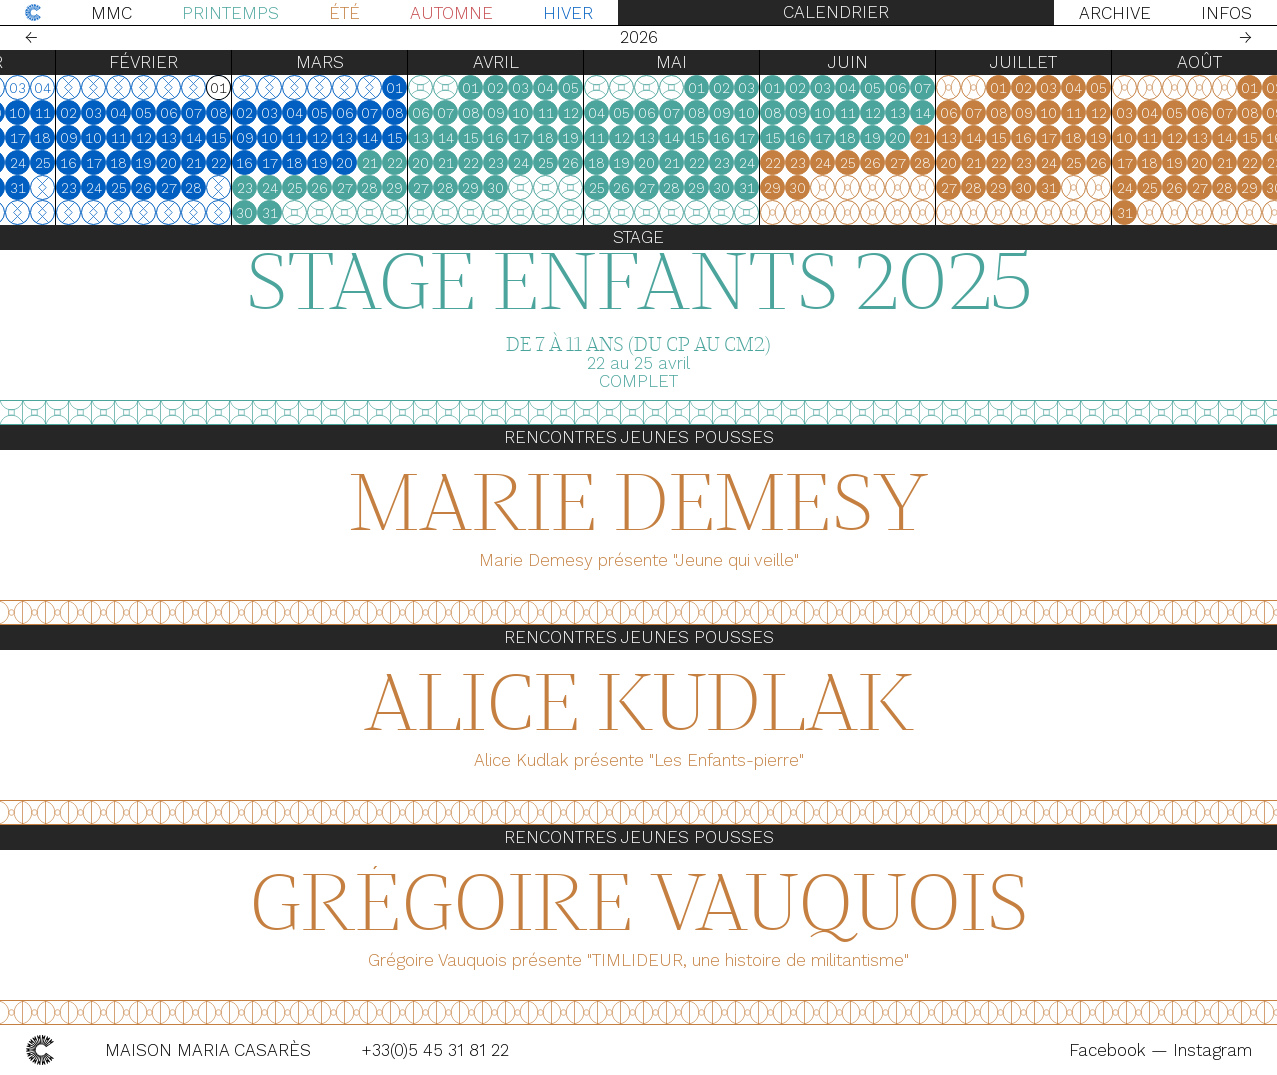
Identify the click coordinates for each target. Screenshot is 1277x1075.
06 (217, 113)
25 (91, 163)
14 (242, 138)
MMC (111, 13)
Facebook (1110, 1050)
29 (15, 188)
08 (16, 113)
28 (241, 188)
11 (91, 113)
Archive (1115, 13)
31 (66, 188)
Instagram (1212, 1050)
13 (217, 138)
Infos (1226, 13)
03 (141, 113)
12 (192, 138)
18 (90, 138)
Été (344, 13)
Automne (451, 13)
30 (40, 188)
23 (41, 163)
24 (66, 163)
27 (217, 188)
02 (116, 113)
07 (241, 113)
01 (442, 88)
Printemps (230, 13)
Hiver (568, 13)
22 (16, 163)
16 (40, 138)
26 (191, 188)
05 (191, 113)
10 (65, 113)
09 (41, 113)
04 (166, 113)
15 (16, 138)
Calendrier (836, 12)
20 (216, 163)
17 (66, 138)
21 (242, 163)
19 (191, 163)
